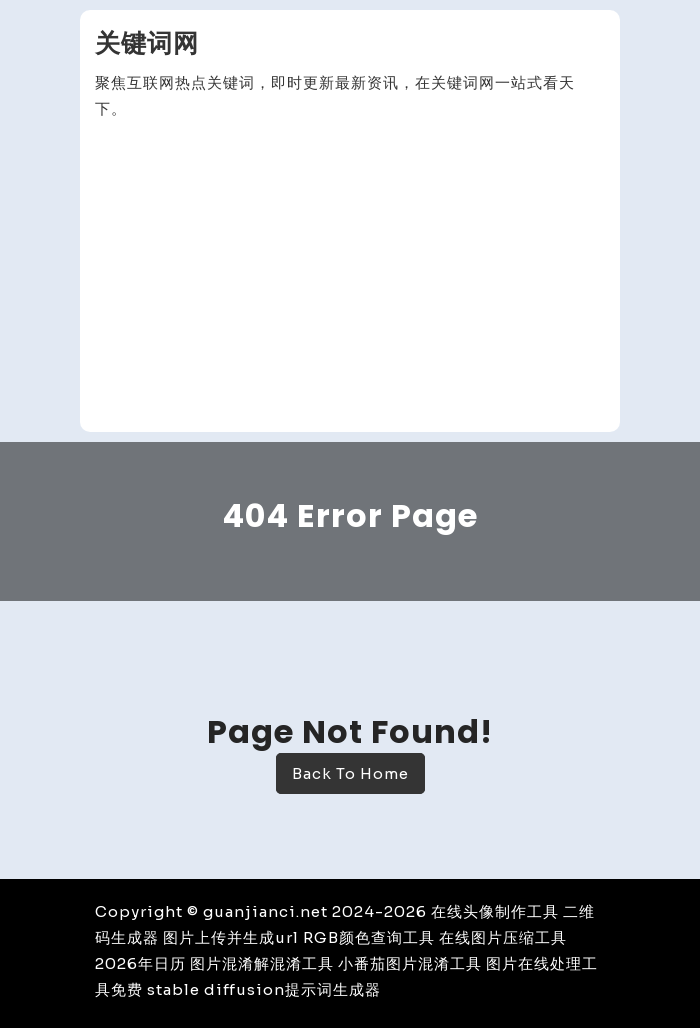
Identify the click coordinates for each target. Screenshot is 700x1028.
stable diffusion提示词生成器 (264, 989)
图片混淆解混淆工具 (262, 963)
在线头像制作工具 (495, 911)
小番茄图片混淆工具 (410, 963)
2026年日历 (140, 963)
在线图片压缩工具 (503, 937)
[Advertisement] (350, 277)
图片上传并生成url (231, 937)
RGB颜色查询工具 (369, 937)
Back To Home (350, 773)
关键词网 (147, 43)
